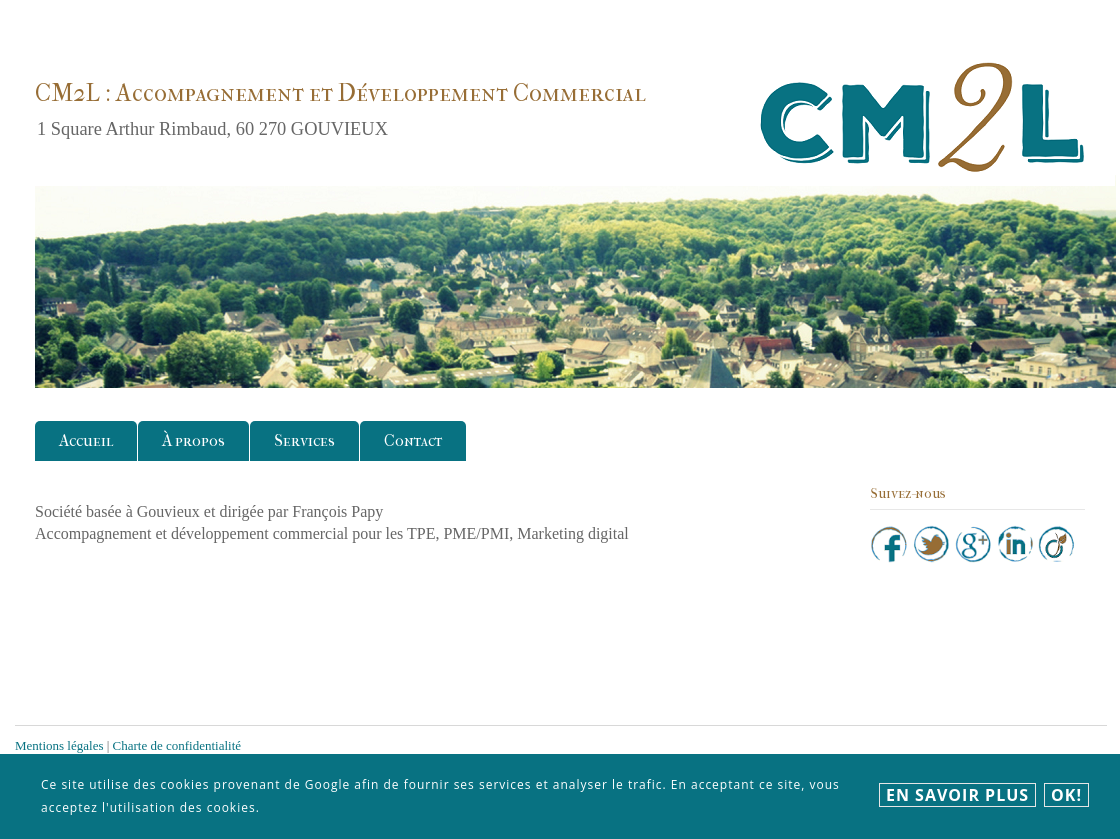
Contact (413, 440)
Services (304, 440)
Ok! (1066, 795)
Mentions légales (59, 745)
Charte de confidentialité (177, 745)
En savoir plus (957, 795)
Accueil (86, 440)
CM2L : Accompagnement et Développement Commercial (340, 93)
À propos (193, 440)
